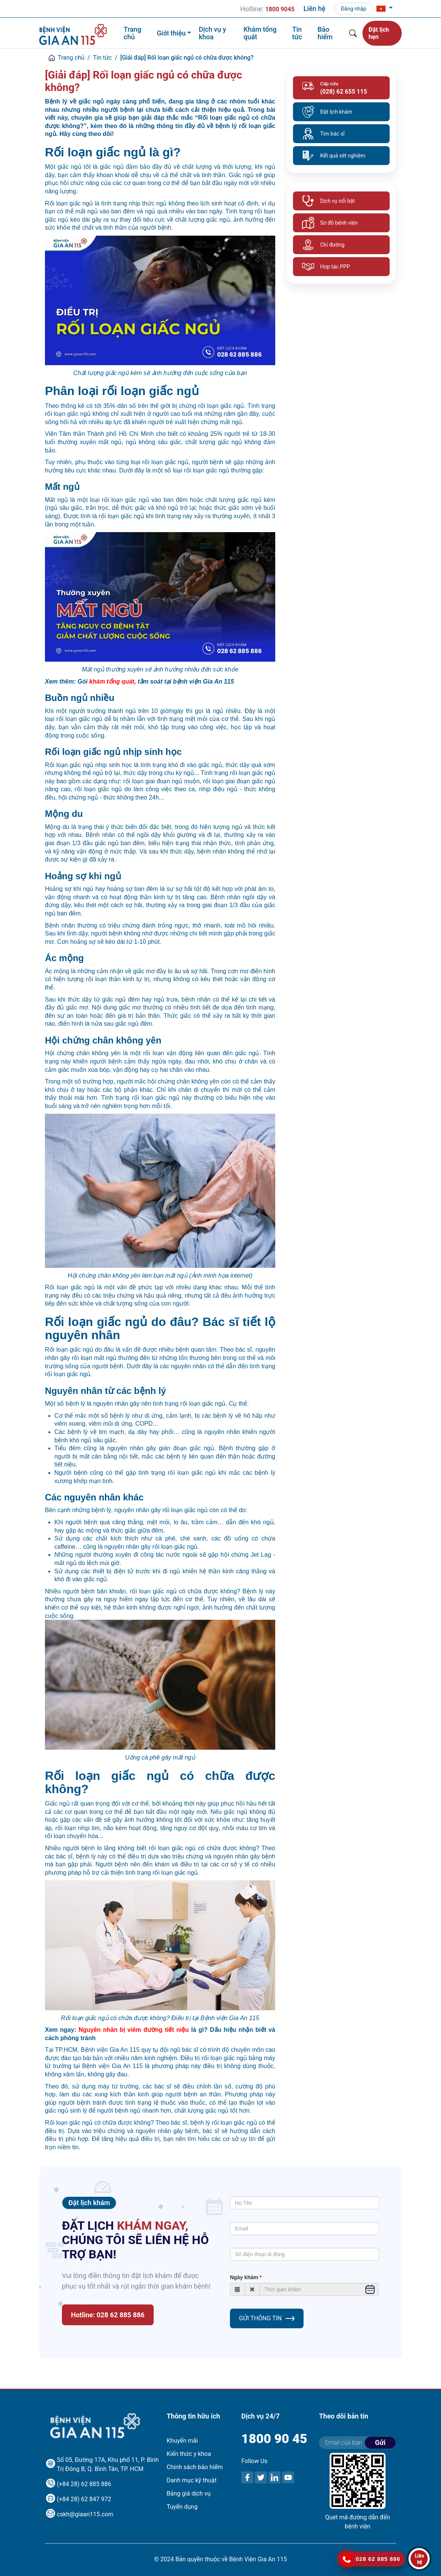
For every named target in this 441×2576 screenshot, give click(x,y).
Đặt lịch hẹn (379, 33)
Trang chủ (132, 33)
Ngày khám (244, 2277)
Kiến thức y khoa (189, 2453)
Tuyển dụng (182, 2506)
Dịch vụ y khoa (212, 33)
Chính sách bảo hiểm (195, 2467)
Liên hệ (314, 8)
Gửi (380, 2442)
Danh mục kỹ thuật (191, 2480)
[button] (384, 8)
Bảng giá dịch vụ (189, 2493)
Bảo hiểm (325, 33)
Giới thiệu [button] (171, 33)
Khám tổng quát (260, 33)
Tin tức (297, 33)
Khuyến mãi (182, 2440)
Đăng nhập (353, 9)
